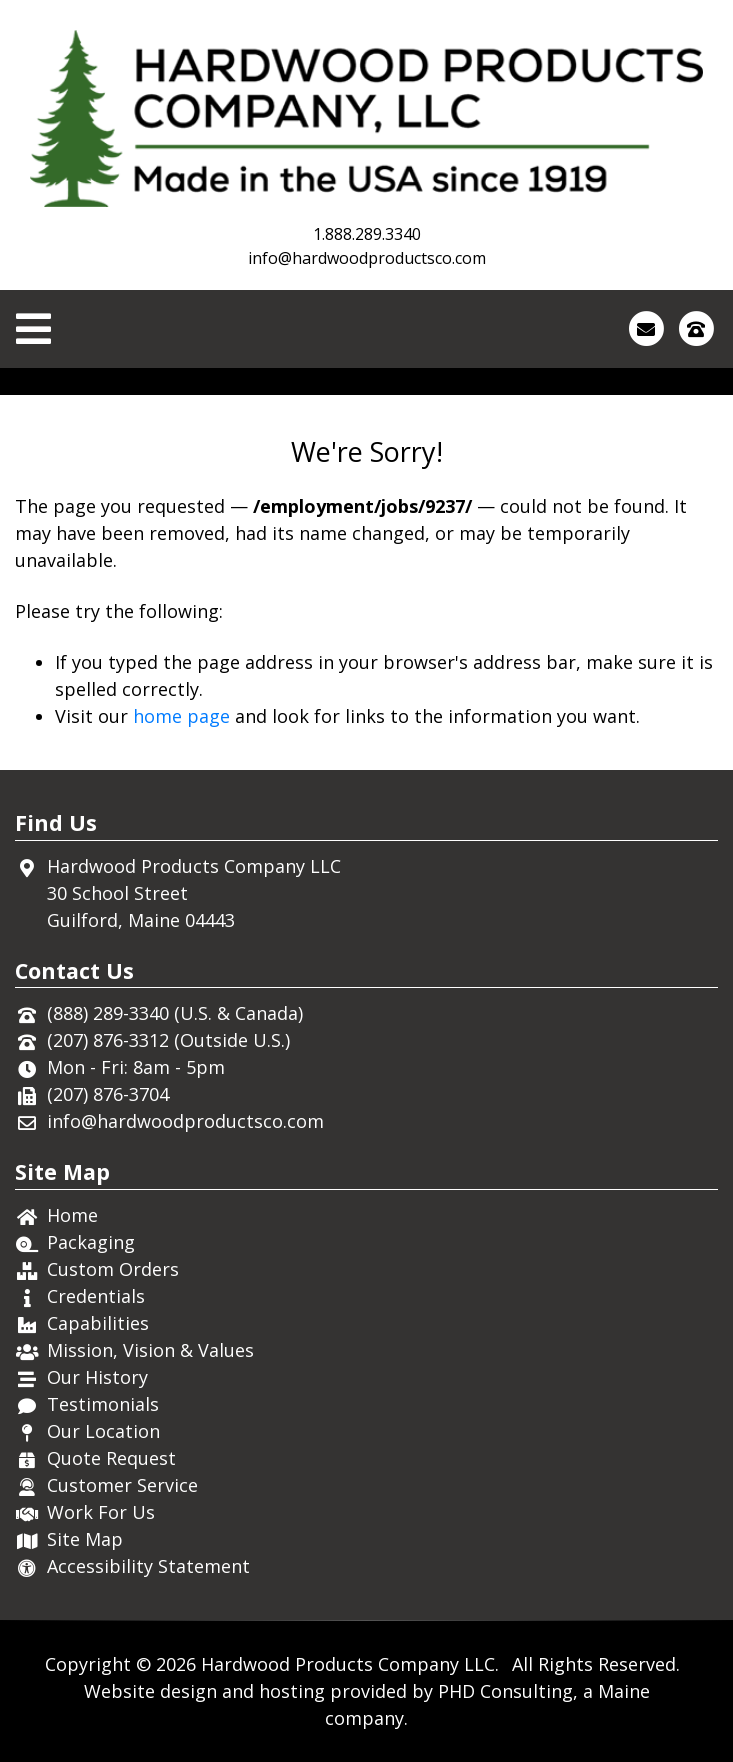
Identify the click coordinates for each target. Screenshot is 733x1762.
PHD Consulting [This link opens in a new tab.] (505, 1691)
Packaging (91, 1242)
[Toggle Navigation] (33, 329)
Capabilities (98, 1323)
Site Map (85, 1539)
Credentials (96, 1296)
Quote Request (111, 1458)
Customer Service (122, 1485)
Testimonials (103, 1404)
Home (72, 1215)
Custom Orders (113, 1269)
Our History (97, 1377)
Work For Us (101, 1512)
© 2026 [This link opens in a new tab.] (166, 1664)
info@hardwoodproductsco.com (367, 258)
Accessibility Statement (148, 1566)
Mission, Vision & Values (150, 1350)
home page (181, 716)
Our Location (103, 1431)
